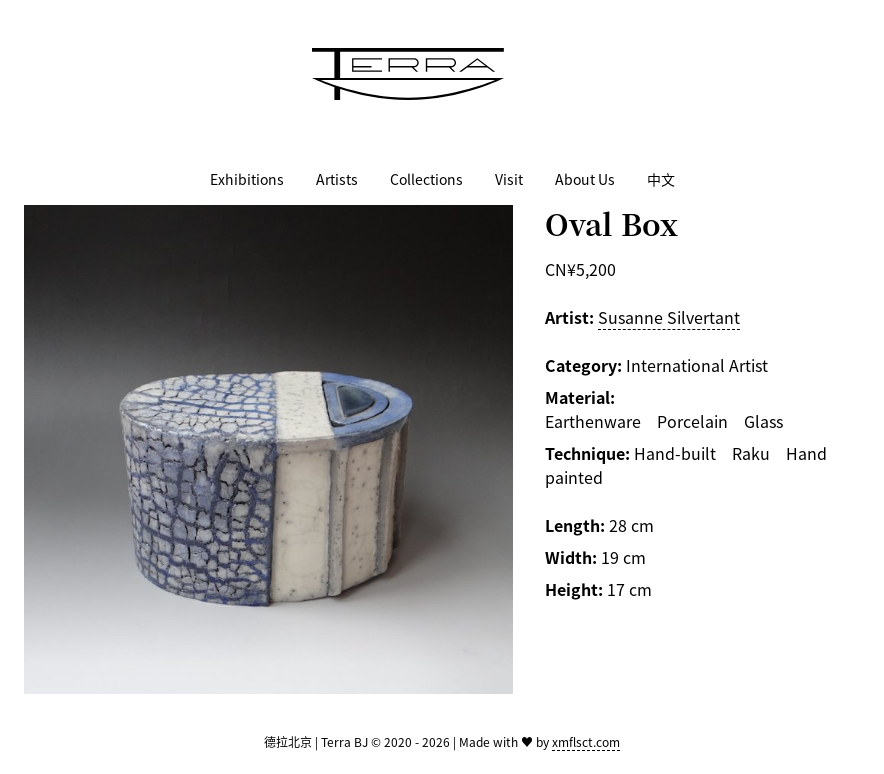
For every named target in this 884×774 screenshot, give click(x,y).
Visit (509, 179)
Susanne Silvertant (669, 317)
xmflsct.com (586, 741)
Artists (337, 179)
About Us (585, 179)
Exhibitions (247, 179)
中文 (661, 179)
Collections (426, 179)
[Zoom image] (268, 449)
